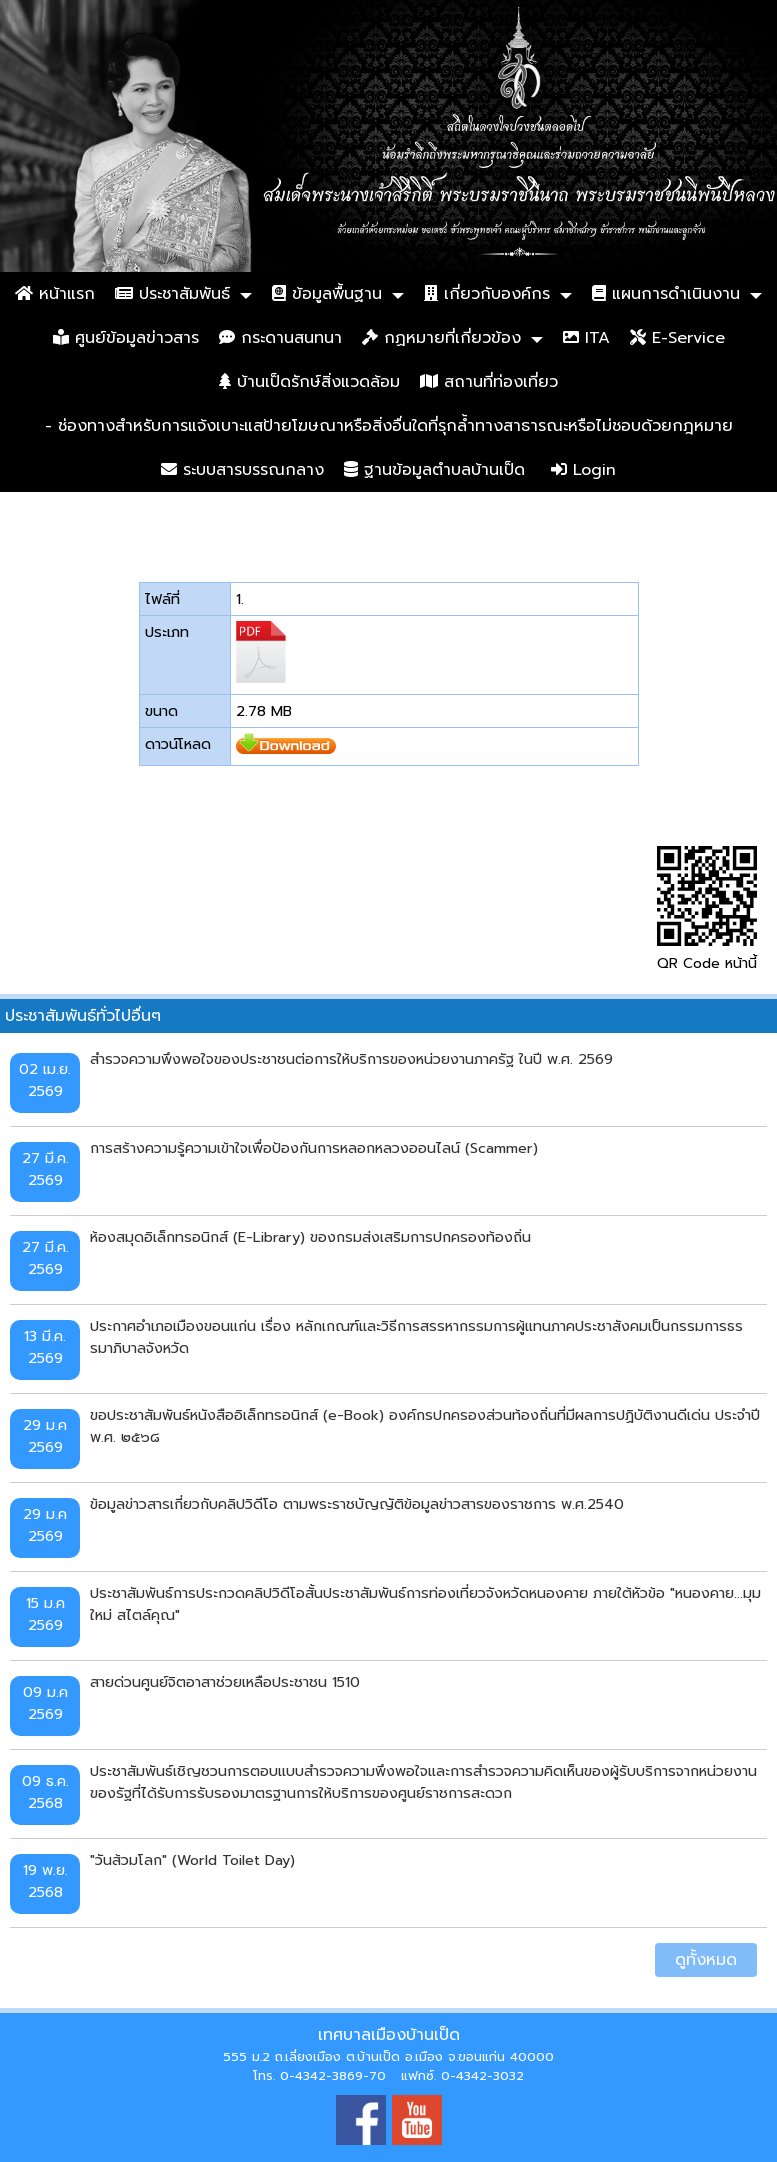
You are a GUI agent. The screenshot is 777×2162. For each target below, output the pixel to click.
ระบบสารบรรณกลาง (242, 470)
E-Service (677, 338)
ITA (586, 338)
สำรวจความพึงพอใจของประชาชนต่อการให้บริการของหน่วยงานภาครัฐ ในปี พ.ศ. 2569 (351, 1059)
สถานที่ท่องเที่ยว (489, 382)
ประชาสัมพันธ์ (172, 294)
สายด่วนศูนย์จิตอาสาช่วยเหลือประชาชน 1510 (225, 1682)
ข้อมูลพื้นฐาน (327, 294)
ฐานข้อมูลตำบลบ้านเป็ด (434, 470)
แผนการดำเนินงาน (666, 294)
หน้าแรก (55, 294)
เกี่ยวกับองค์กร (487, 294)
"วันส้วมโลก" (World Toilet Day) (192, 1860)
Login (583, 470)
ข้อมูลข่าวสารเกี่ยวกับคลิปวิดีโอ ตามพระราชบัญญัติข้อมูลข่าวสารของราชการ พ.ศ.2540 (357, 1504)
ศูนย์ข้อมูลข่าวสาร (126, 338)
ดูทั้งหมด (706, 1960)
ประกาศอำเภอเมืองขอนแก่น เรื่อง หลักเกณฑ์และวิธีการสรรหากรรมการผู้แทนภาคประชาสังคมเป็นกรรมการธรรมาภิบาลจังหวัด (416, 1337)
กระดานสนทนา (280, 338)
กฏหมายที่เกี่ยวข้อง (441, 338)
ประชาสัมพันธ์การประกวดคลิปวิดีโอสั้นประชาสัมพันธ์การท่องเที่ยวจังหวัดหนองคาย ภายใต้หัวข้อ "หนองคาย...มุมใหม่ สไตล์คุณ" (425, 1604)
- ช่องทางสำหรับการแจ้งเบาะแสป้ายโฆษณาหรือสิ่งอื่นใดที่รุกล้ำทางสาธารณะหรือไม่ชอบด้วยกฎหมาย (389, 426)
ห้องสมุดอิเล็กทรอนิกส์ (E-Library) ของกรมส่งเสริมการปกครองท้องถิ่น (310, 1237)
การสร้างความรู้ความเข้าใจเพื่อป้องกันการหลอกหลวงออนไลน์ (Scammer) (314, 1148)
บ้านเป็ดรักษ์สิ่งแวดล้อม (309, 382)
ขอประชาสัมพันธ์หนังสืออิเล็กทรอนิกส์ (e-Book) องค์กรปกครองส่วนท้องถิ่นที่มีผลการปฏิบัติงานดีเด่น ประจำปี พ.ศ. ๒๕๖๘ (425, 1426)
